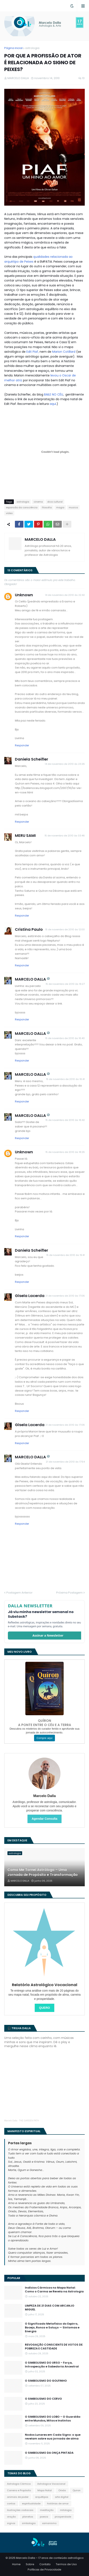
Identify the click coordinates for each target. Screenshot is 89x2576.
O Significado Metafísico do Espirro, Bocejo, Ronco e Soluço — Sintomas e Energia (52, 2327)
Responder (22, 745)
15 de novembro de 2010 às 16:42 (65, 1120)
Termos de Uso (66, 2564)
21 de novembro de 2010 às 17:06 (65, 1295)
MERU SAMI (25, 835)
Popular (13, 2278)
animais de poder (18, 2497)
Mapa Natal (44, 2490)
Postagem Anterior (19, 1593)
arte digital (61, 2497)
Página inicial (13, 48)
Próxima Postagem (69, 1593)
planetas (27, 2516)
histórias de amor (58, 2503)
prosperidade (63, 2516)
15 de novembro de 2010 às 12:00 (65, 929)
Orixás (62, 2490)
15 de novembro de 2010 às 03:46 (64, 835)
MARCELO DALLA (40, 539)
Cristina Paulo (29, 929)
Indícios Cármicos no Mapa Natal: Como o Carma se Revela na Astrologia (54, 2289)
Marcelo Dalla (10, 2120)
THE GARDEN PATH (29, 2120)
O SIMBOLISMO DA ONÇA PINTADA (49, 2453)
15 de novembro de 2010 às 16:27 (65, 984)
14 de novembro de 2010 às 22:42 (65, 595)
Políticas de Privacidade (44, 2570)
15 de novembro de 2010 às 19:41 (65, 1255)
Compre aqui (44, 1738)
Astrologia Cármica (19, 2483)
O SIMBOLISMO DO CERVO (43, 2399)
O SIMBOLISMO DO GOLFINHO (46, 2381)
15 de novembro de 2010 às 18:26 (65, 1152)
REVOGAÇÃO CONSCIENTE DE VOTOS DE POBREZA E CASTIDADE (54, 2346)
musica (73, 507)
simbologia (29, 2523)
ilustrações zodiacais (20, 2510)
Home (16, 2564)
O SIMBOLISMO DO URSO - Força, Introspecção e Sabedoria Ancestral (52, 2364)
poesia (44, 2516)
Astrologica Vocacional (51, 2483)
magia (60, 507)
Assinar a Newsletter (47, 1635)
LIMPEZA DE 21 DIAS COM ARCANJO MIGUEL (49, 2307)
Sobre (30, 2564)
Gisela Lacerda (29, 1295)
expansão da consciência (21, 507)
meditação (46, 2510)
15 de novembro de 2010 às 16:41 (65, 1079)
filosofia (47, 507)
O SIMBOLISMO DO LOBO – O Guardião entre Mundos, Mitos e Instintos (52, 2419)
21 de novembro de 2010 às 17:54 (65, 1461)
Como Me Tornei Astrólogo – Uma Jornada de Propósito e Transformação (42, 1872)
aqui (53, 404)
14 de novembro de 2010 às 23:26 (65, 764)
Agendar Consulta (44, 1818)
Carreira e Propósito (19, 2490)
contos (11, 2503)
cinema (38, 501)
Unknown (24, 595)
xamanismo (49, 2523)
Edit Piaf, (32, 352)
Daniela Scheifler (31, 759)
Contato (45, 2564)
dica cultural (55, 501)
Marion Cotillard (64, 352)
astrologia (32, 48)
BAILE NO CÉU (53, 394)
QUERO (44, 2007)
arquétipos (41, 2497)
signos (11, 2523)
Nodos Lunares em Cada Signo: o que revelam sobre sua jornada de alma (52, 2437)
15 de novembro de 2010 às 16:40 (65, 1038)
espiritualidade (31, 2503)
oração (11, 2516)
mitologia (66, 2510)
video (9, 513)
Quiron (76, 2490)
